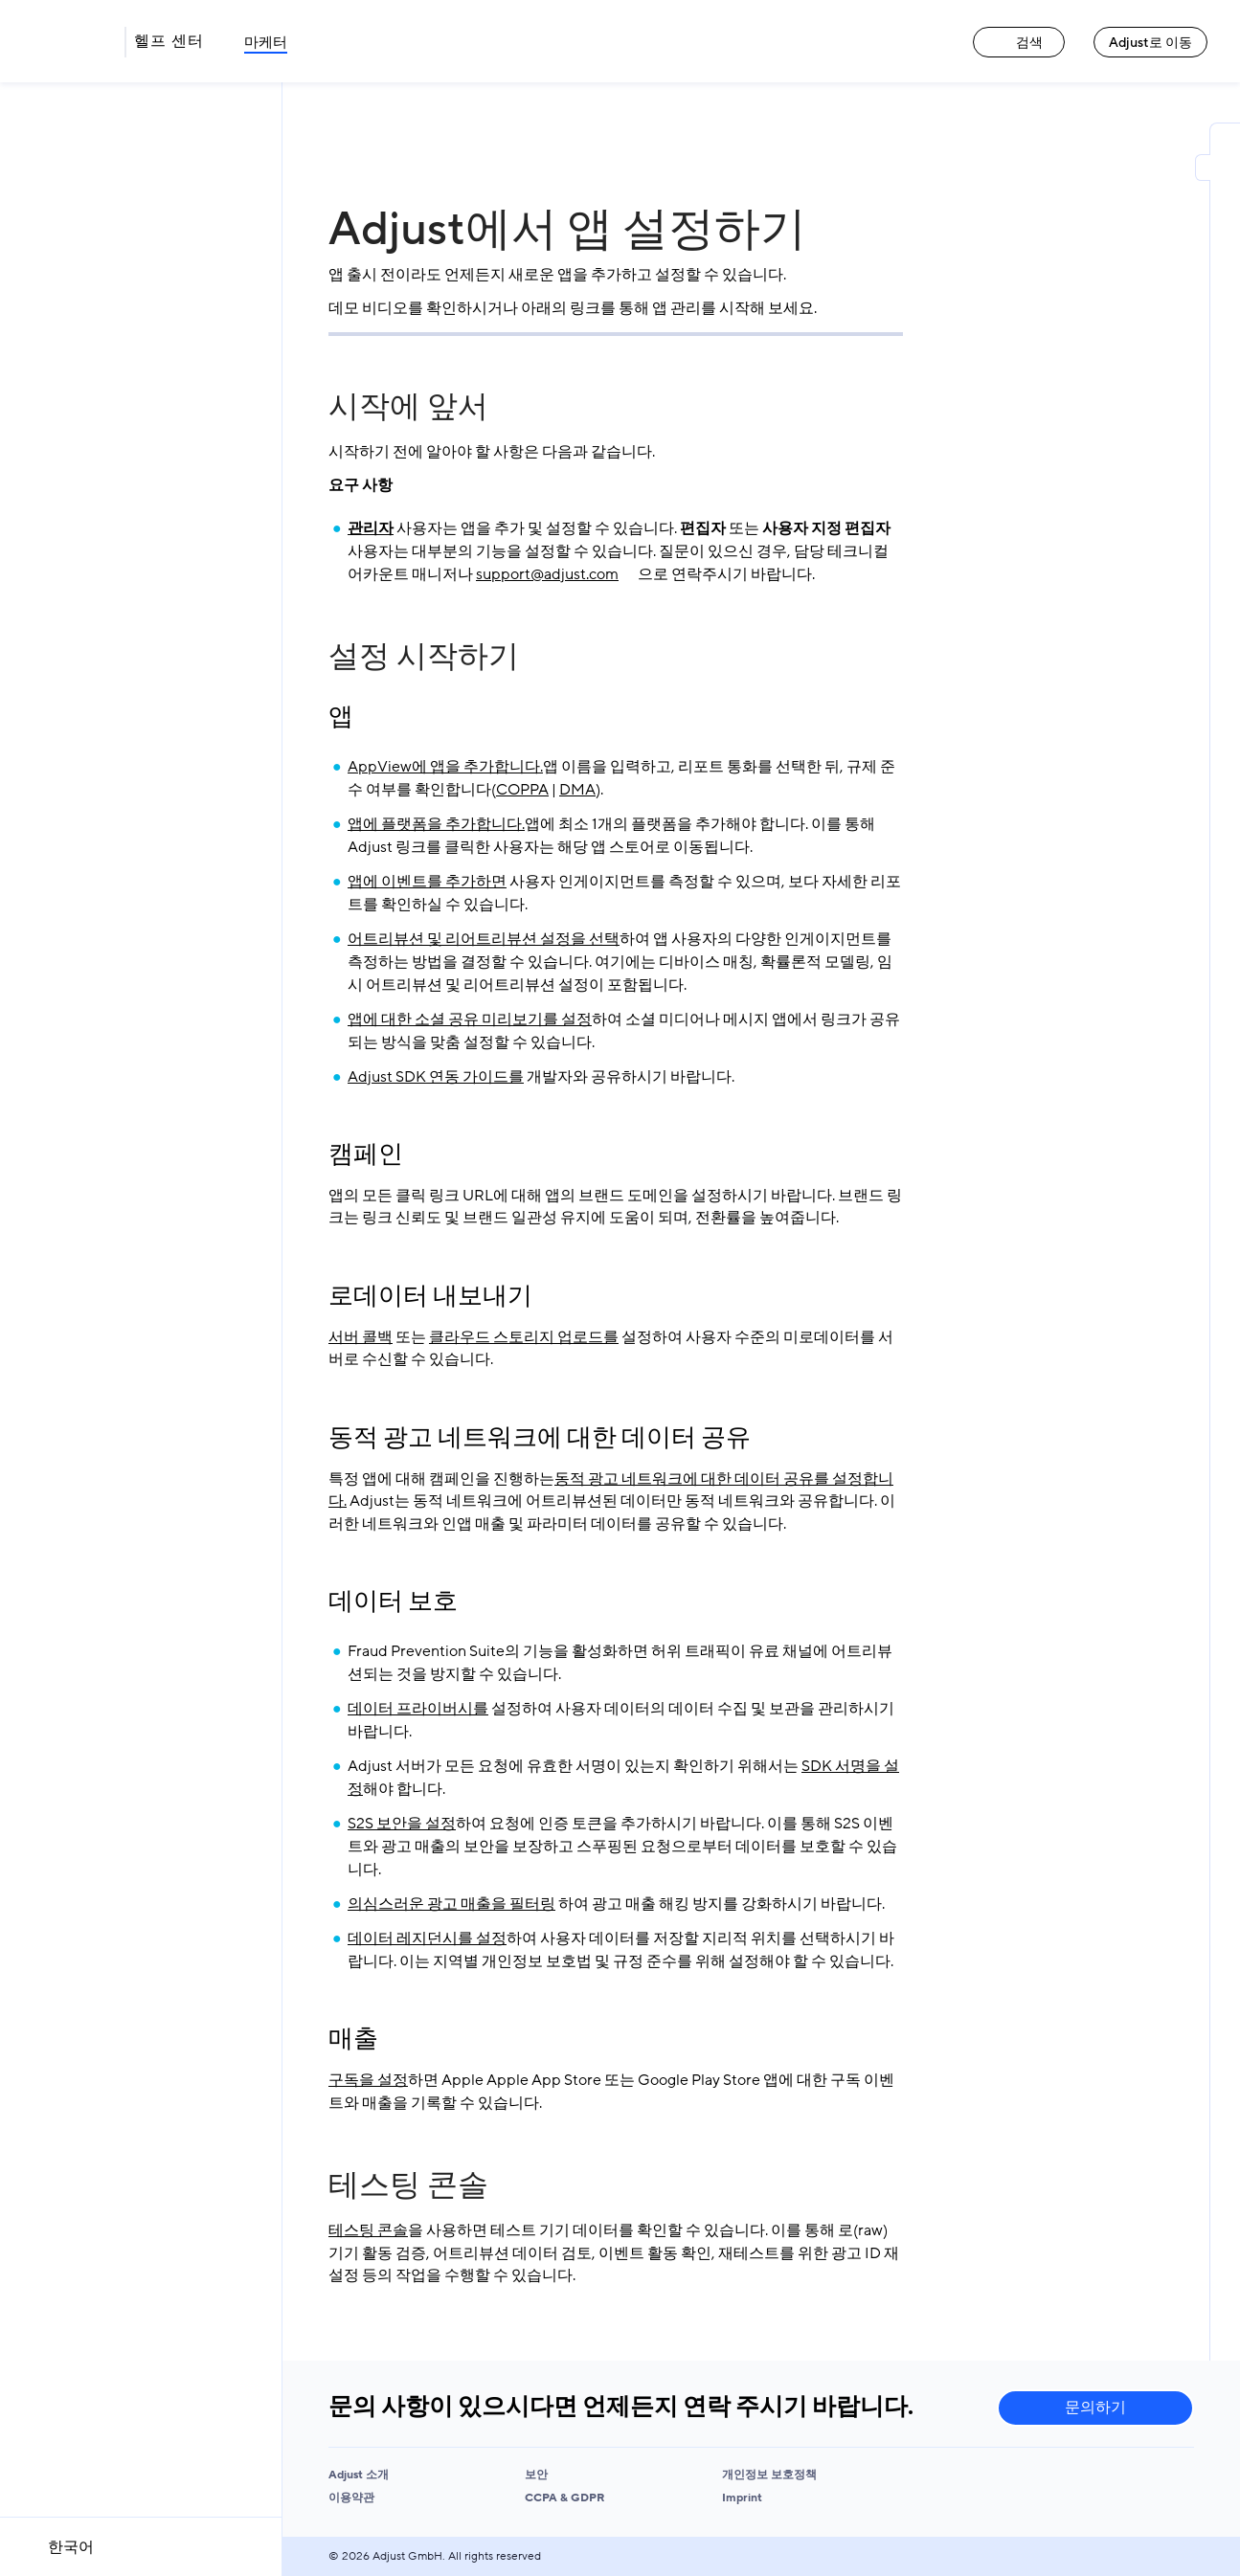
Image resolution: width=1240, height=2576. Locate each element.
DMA (577, 789)
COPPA (522, 789)
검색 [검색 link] (1019, 43)
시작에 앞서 (408, 407)
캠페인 (365, 1154)
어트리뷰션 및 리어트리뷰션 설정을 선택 (484, 939)
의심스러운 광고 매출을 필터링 (451, 1904)
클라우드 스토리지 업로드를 (524, 1337)
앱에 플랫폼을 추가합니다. (436, 824)
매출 (353, 2039)
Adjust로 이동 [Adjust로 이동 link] (1150, 43)
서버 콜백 (360, 1337)
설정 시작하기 (423, 657)
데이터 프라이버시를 (418, 1708)
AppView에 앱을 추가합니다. (445, 766)
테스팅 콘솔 (408, 2185)
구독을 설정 (368, 2080)
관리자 (371, 528)
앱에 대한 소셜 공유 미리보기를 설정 (470, 1019)
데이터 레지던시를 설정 (427, 1938)
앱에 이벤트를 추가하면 (427, 881)
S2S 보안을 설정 (402, 1823)
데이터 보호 (393, 1601)
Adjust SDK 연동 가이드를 (436, 1076)
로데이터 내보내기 (430, 1296)
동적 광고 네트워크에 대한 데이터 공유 (539, 1438)
